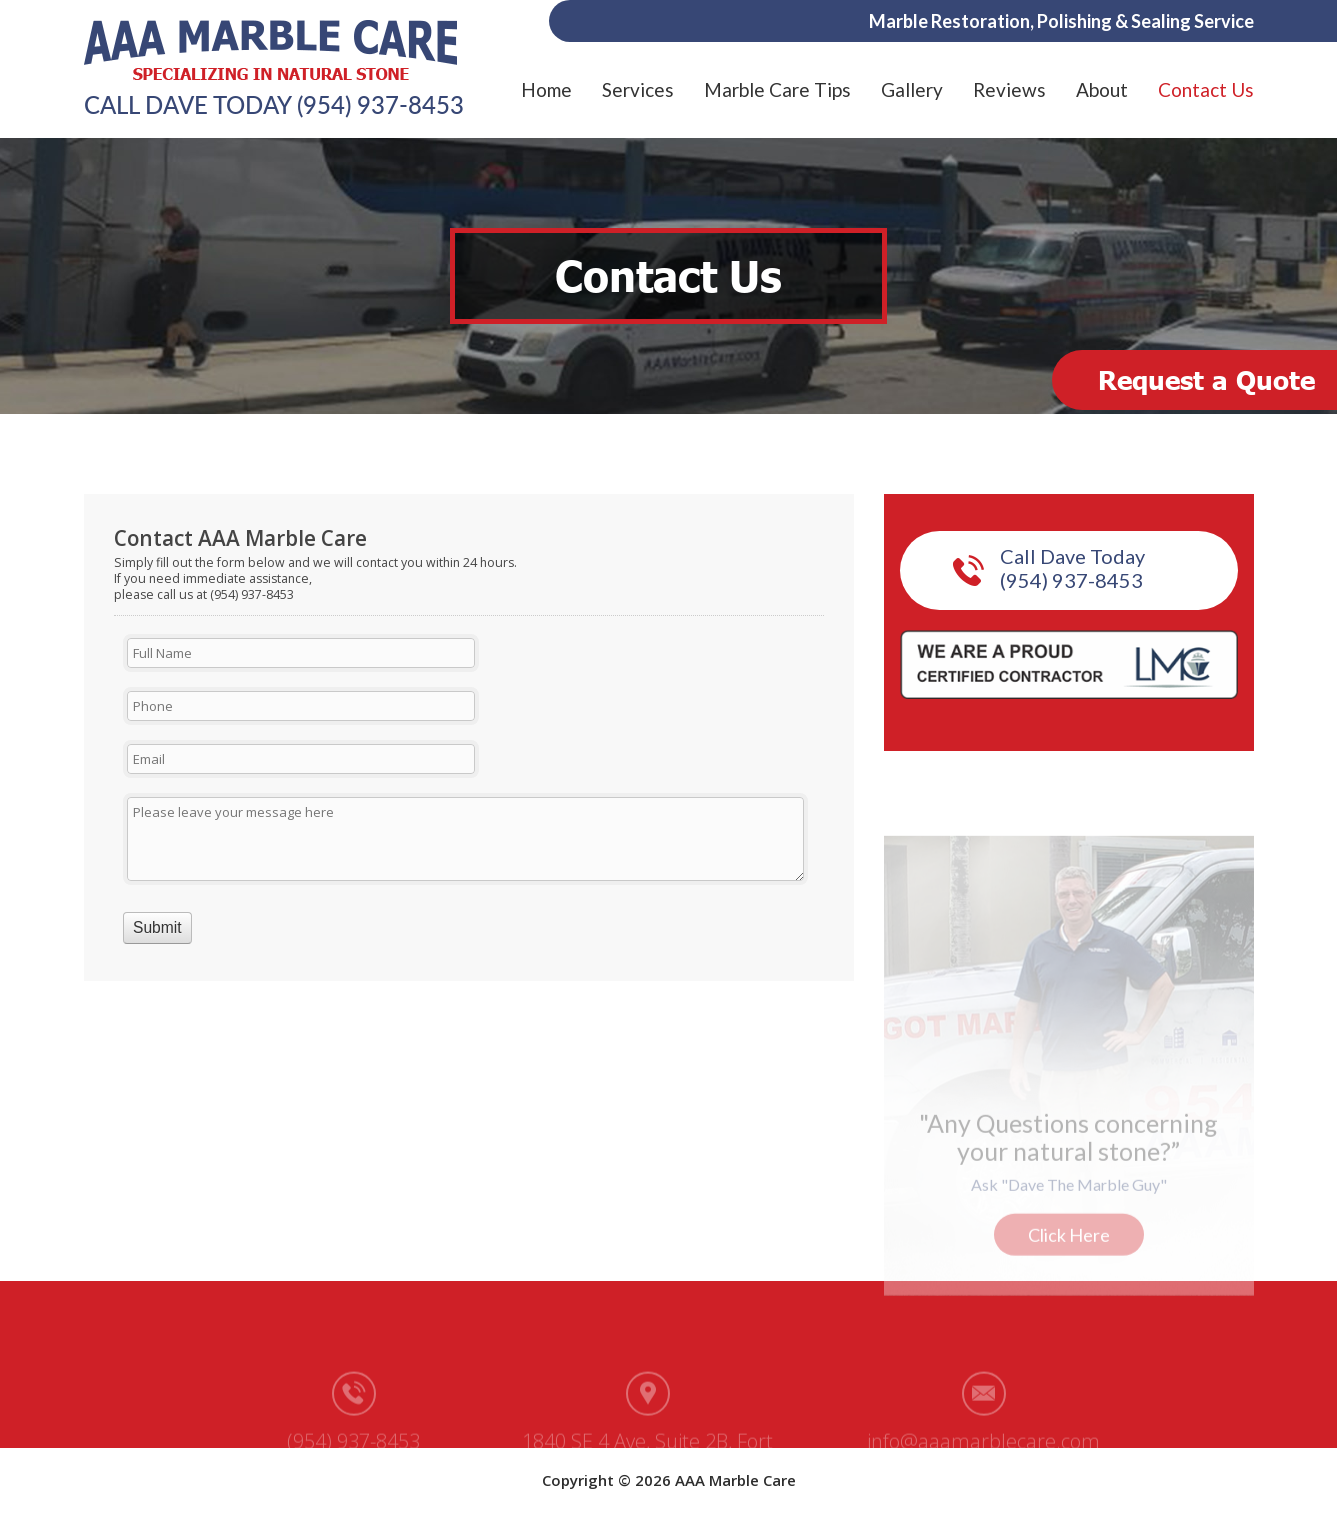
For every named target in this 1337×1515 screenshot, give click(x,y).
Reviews (1009, 89)
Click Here (1069, 1233)
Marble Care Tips (777, 89)
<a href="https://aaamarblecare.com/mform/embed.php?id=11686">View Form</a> (469, 751)
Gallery (912, 89)
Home (546, 89)
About (1102, 89)
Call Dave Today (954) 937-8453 (1072, 568)
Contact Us (1206, 89)
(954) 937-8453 (380, 105)
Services (638, 89)
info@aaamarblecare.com (983, 1439)
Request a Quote (1206, 379)
